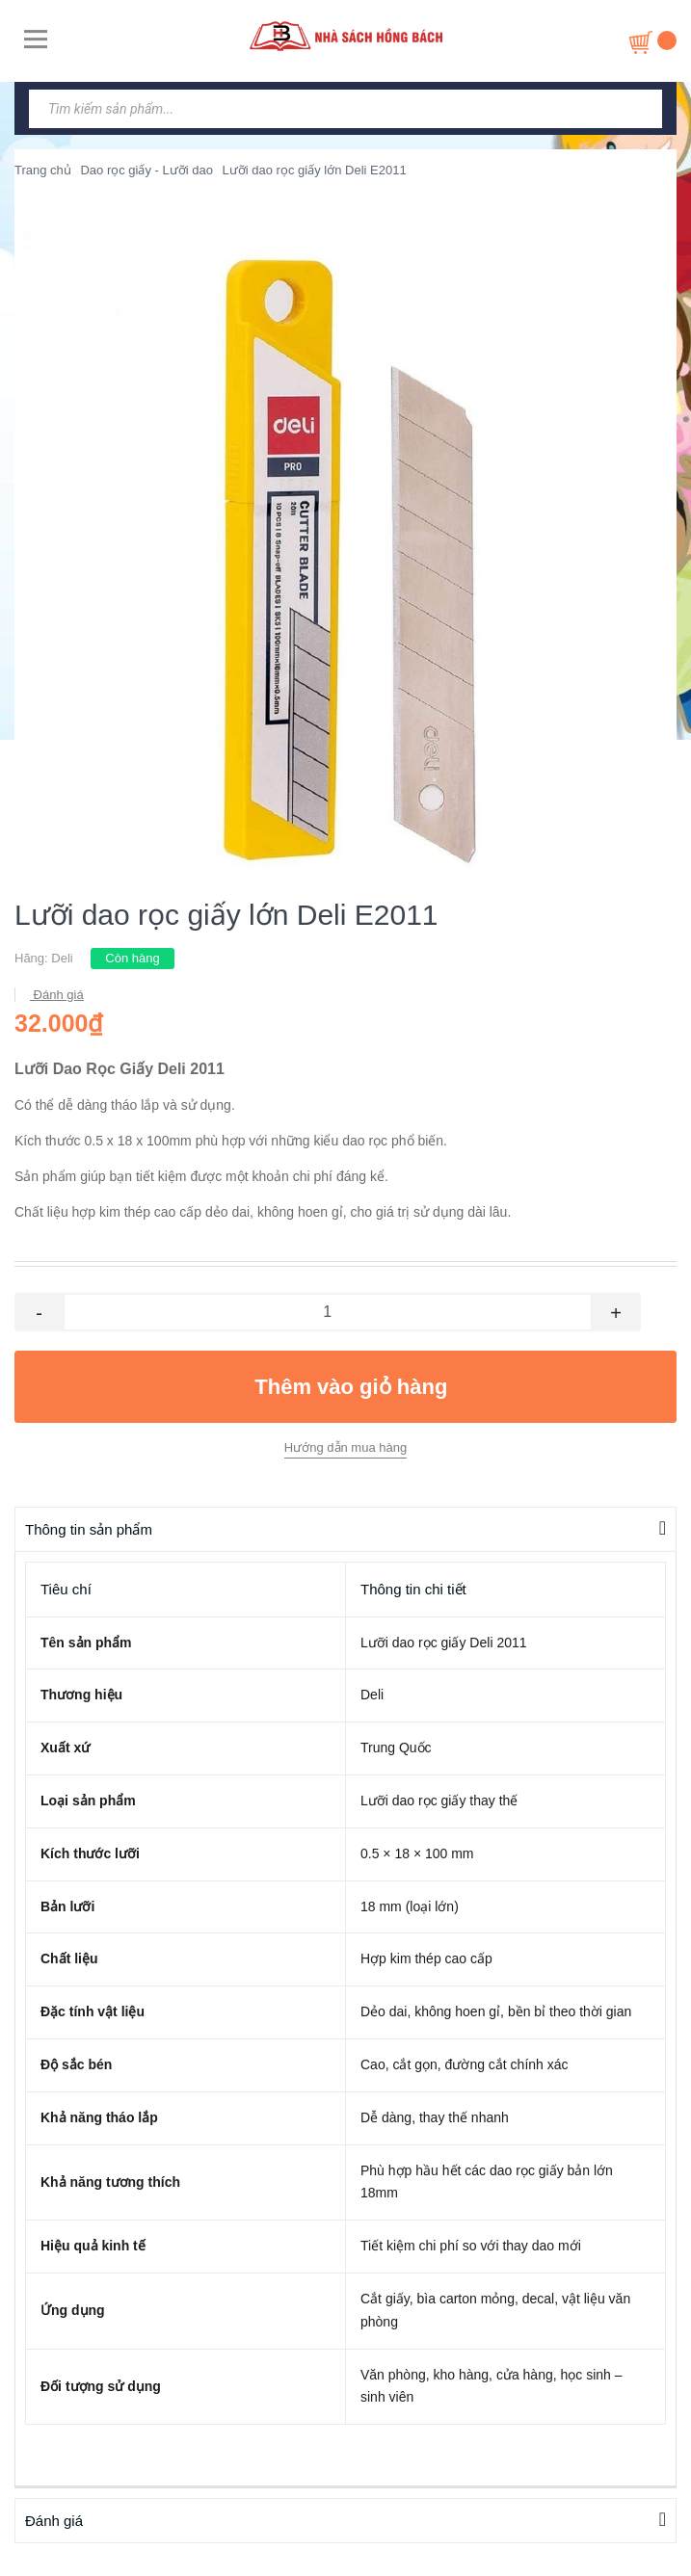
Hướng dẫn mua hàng (345, 1447)
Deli (61, 958)
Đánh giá (57, 994)
